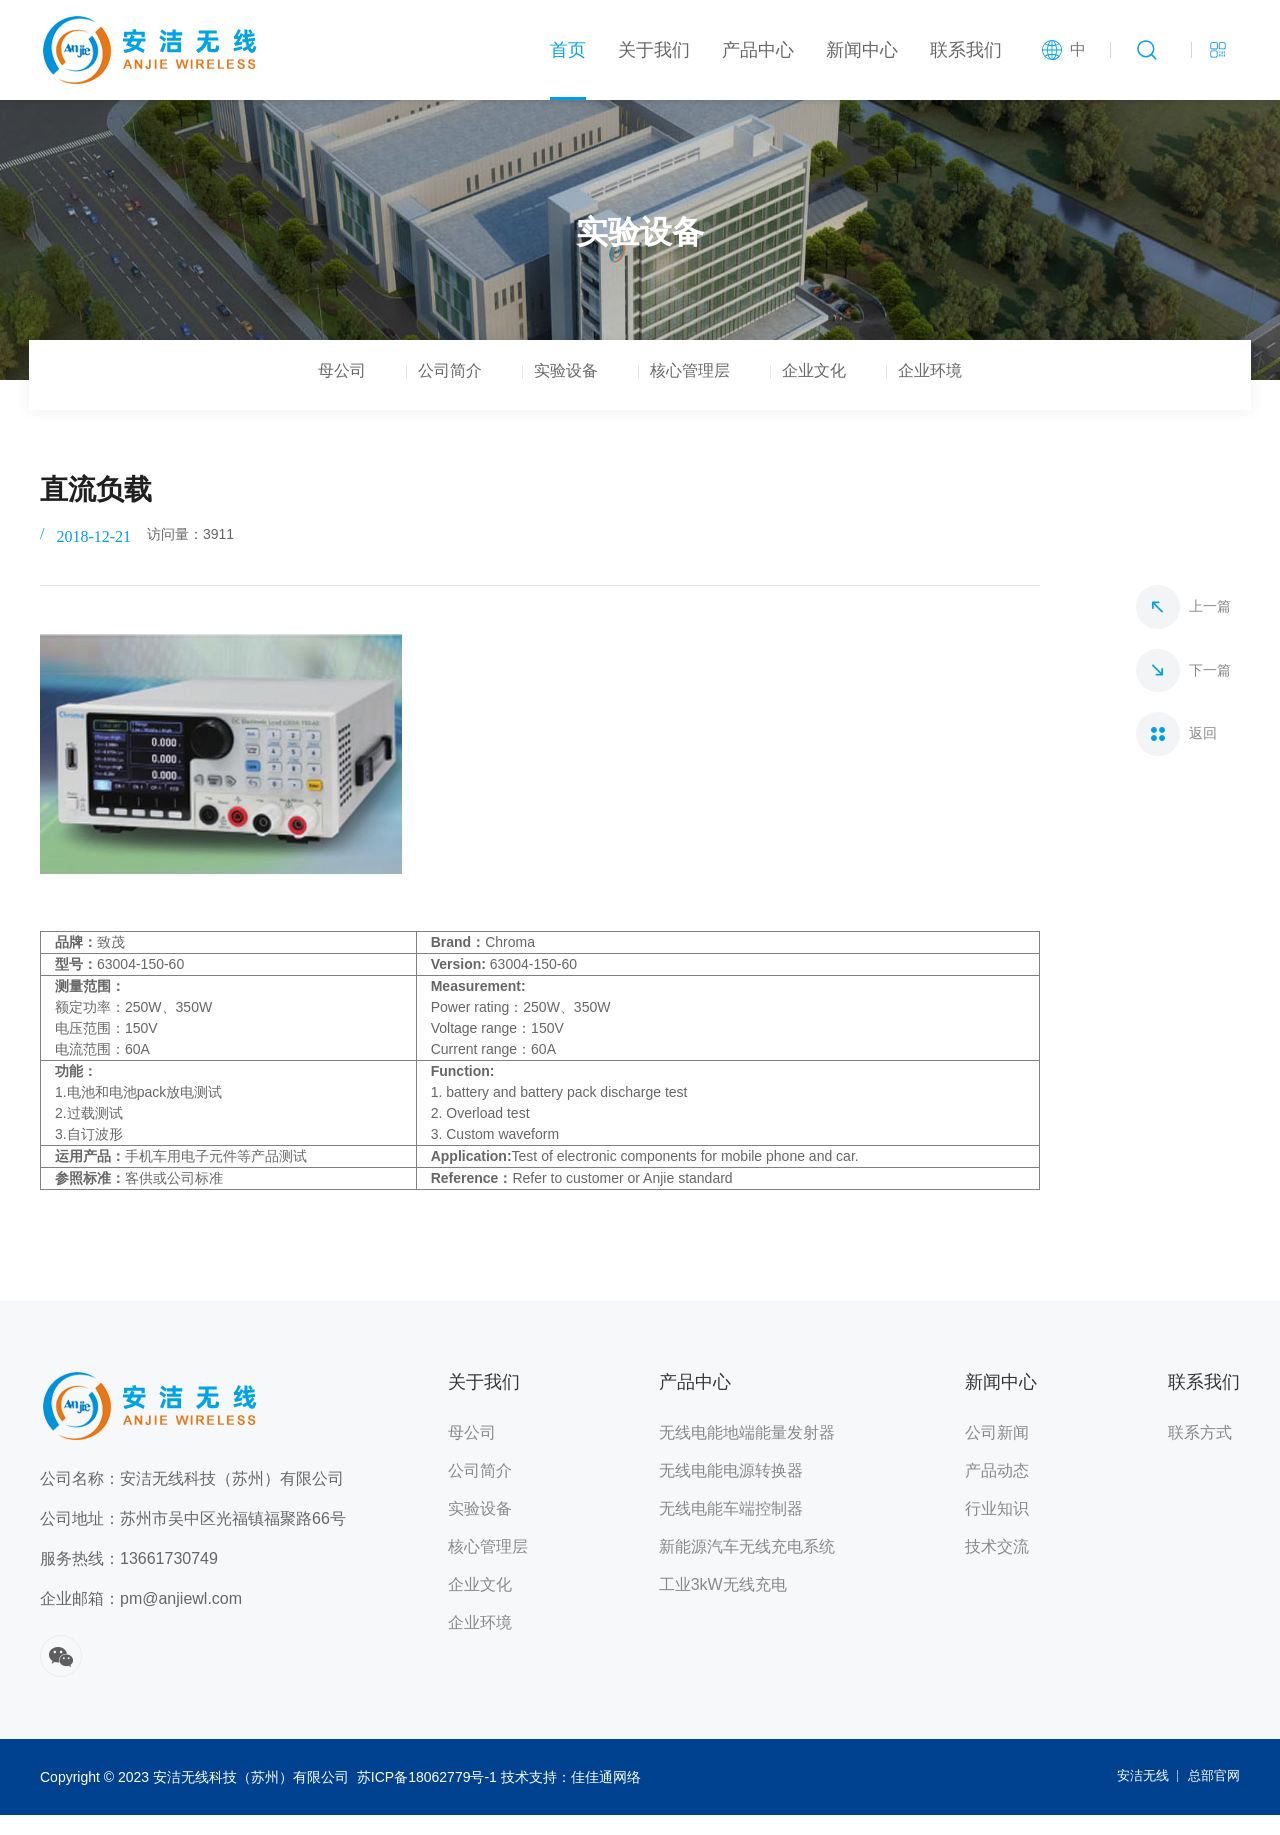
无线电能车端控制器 (731, 1528)
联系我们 (966, 50)
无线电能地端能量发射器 (747, 1452)
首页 (568, 50)
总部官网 (1212, 1797)
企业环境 (1000, 394)
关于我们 (654, 50)
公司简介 (408, 394)
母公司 (272, 394)
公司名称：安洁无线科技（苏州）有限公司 (192, 1498)
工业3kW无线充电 (723, 1604)
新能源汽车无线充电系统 (747, 1566)
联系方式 (1200, 1452)
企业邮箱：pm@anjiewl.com (141, 1618)
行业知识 (997, 1528)
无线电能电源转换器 (731, 1490)
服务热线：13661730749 (129, 1578)
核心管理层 (704, 394)
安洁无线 (1135, 1797)
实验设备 (552, 394)
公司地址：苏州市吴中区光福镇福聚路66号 (193, 1538)
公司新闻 (997, 1452)
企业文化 (856, 394)
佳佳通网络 (606, 1797)
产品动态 (997, 1490)
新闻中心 (862, 50)
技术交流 (997, 1566)
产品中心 (758, 50)
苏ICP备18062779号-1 (427, 1797)
